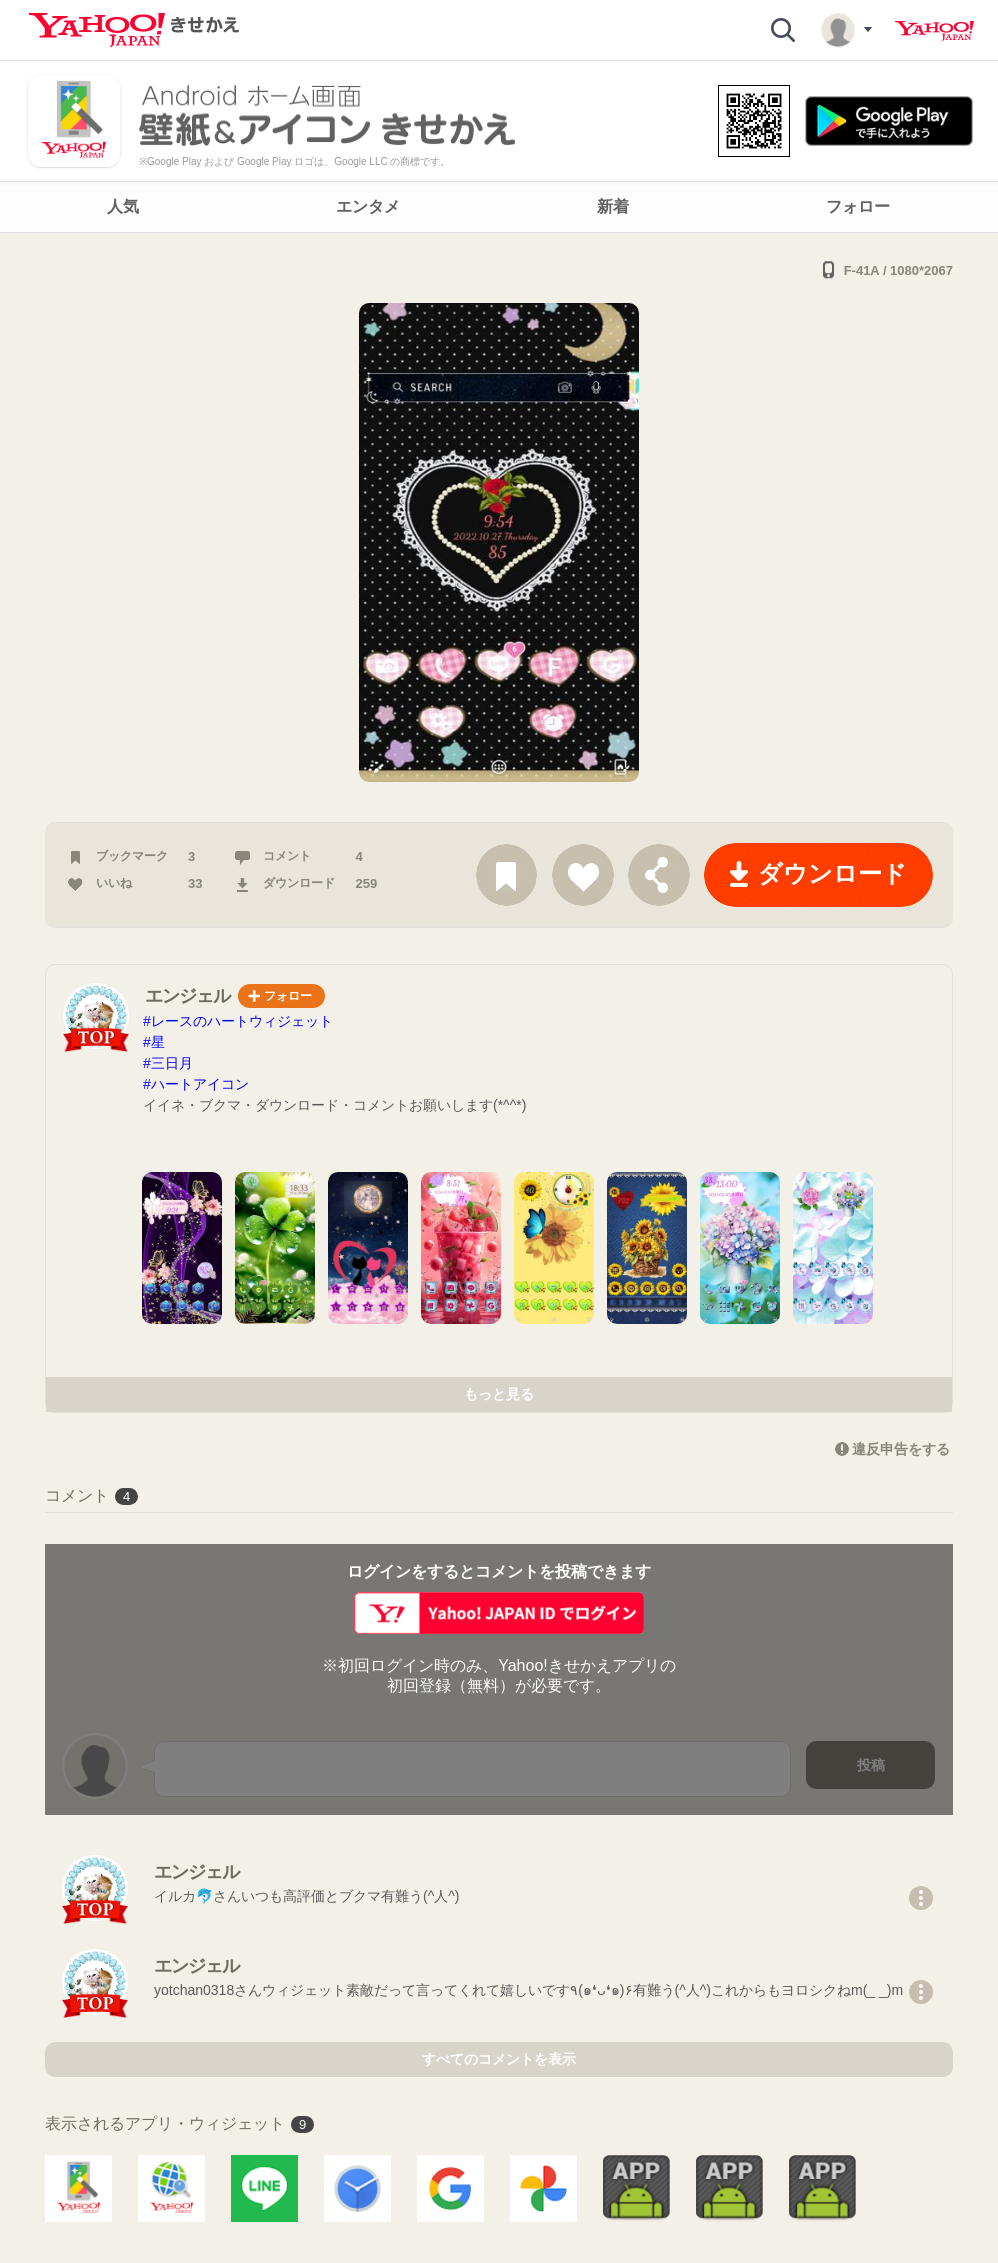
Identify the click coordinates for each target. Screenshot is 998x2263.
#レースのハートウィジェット (238, 1021)
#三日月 (168, 1063)
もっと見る (499, 1394)
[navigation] (499, 207)
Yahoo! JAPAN (934, 31)
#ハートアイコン (196, 1084)
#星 (154, 1042)
